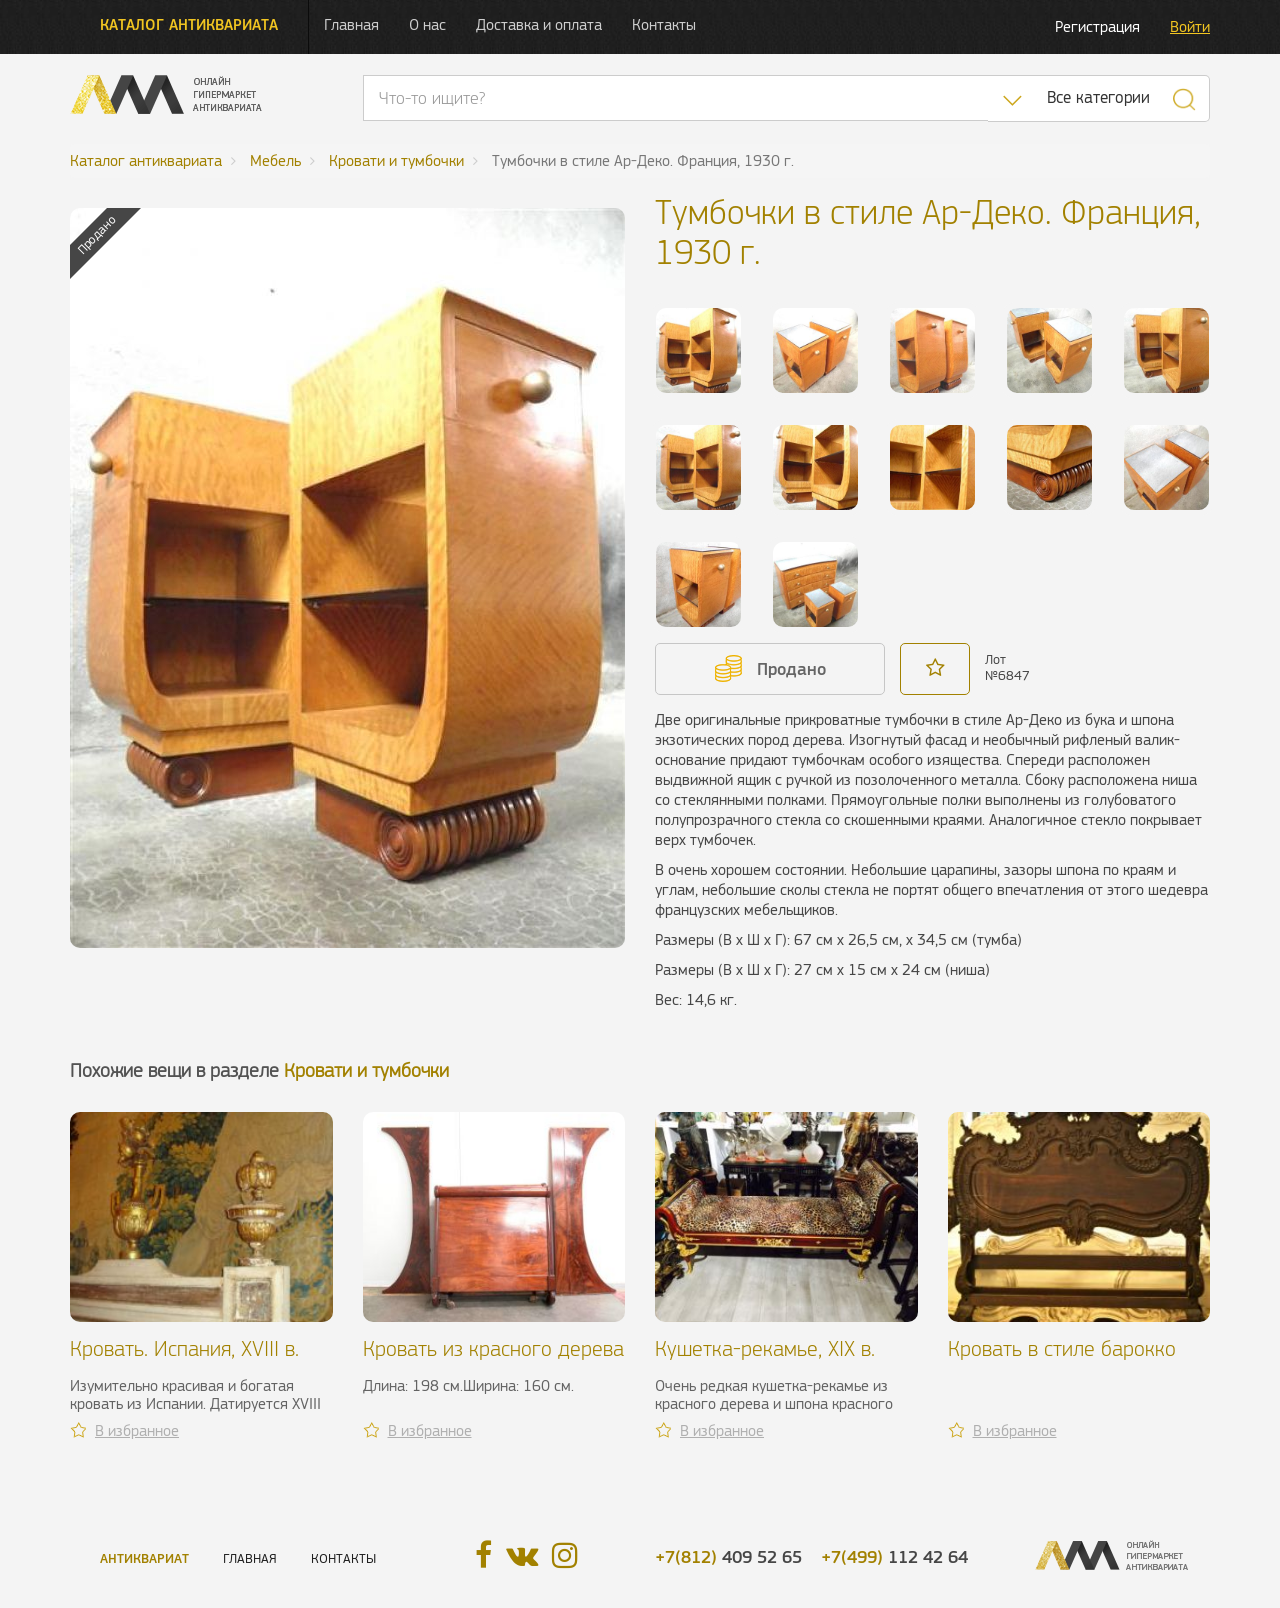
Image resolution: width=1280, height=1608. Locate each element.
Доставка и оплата (539, 24)
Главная (351, 24)
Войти (1190, 26)
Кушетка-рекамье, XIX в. (765, 1348)
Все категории (1098, 97)
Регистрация (1097, 26)
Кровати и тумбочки (366, 1070)
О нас (427, 24)
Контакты (664, 24)
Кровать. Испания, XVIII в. (184, 1348)
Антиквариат (144, 1558)
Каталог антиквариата (189, 24)
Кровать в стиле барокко (1062, 1348)
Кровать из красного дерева (493, 1348)
